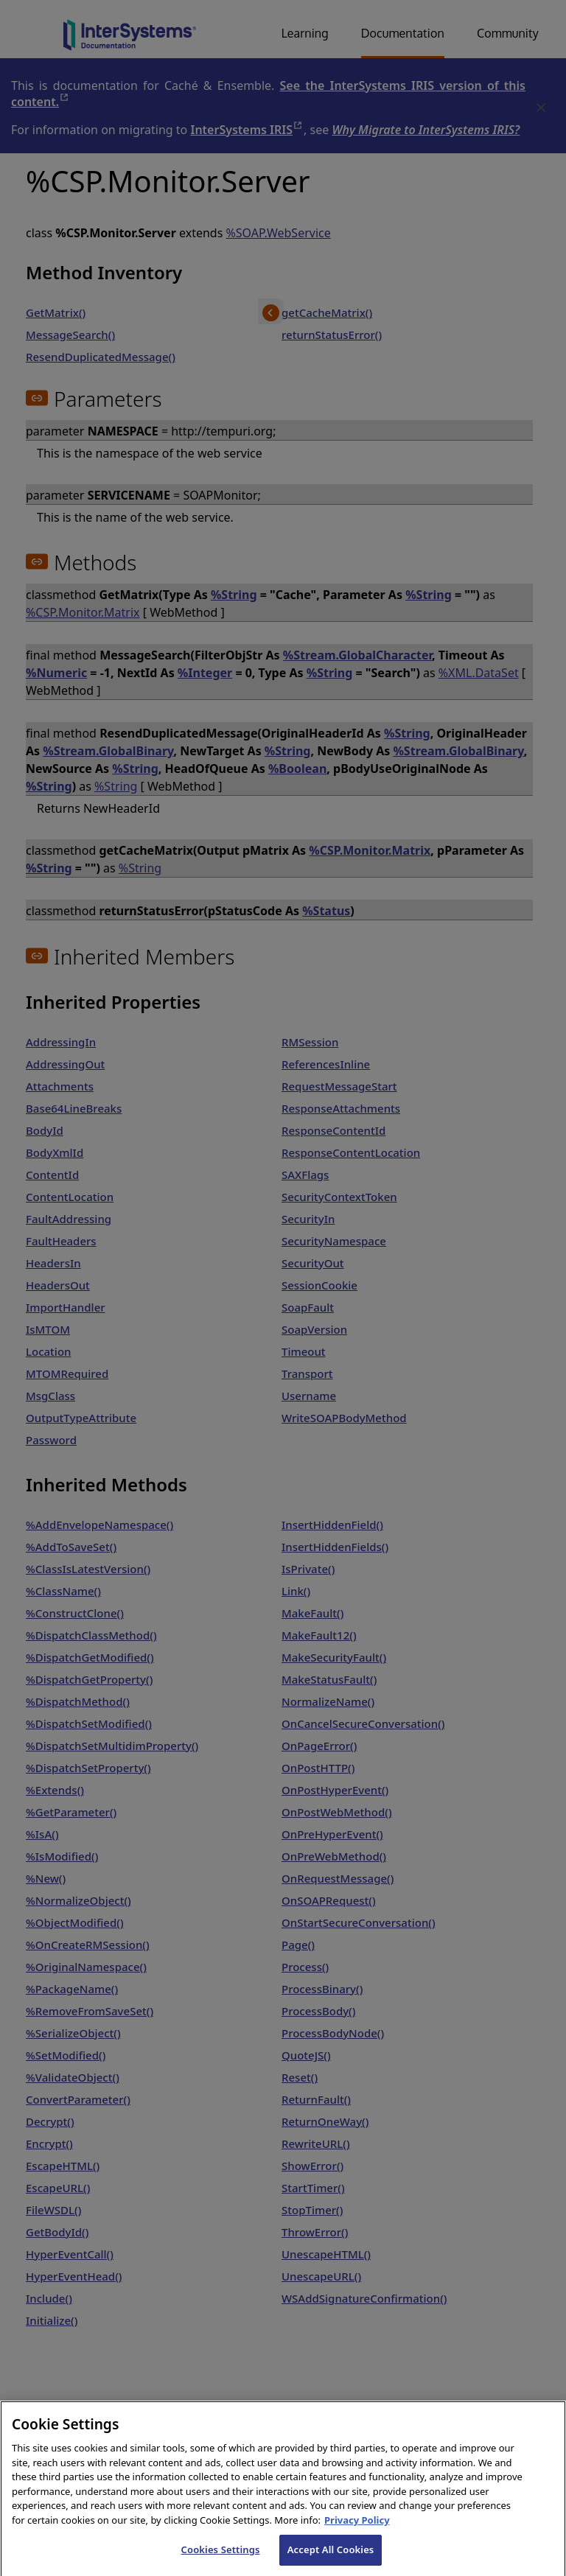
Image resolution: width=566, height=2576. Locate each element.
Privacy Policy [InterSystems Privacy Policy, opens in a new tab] (357, 2531)
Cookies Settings (220, 2560)
